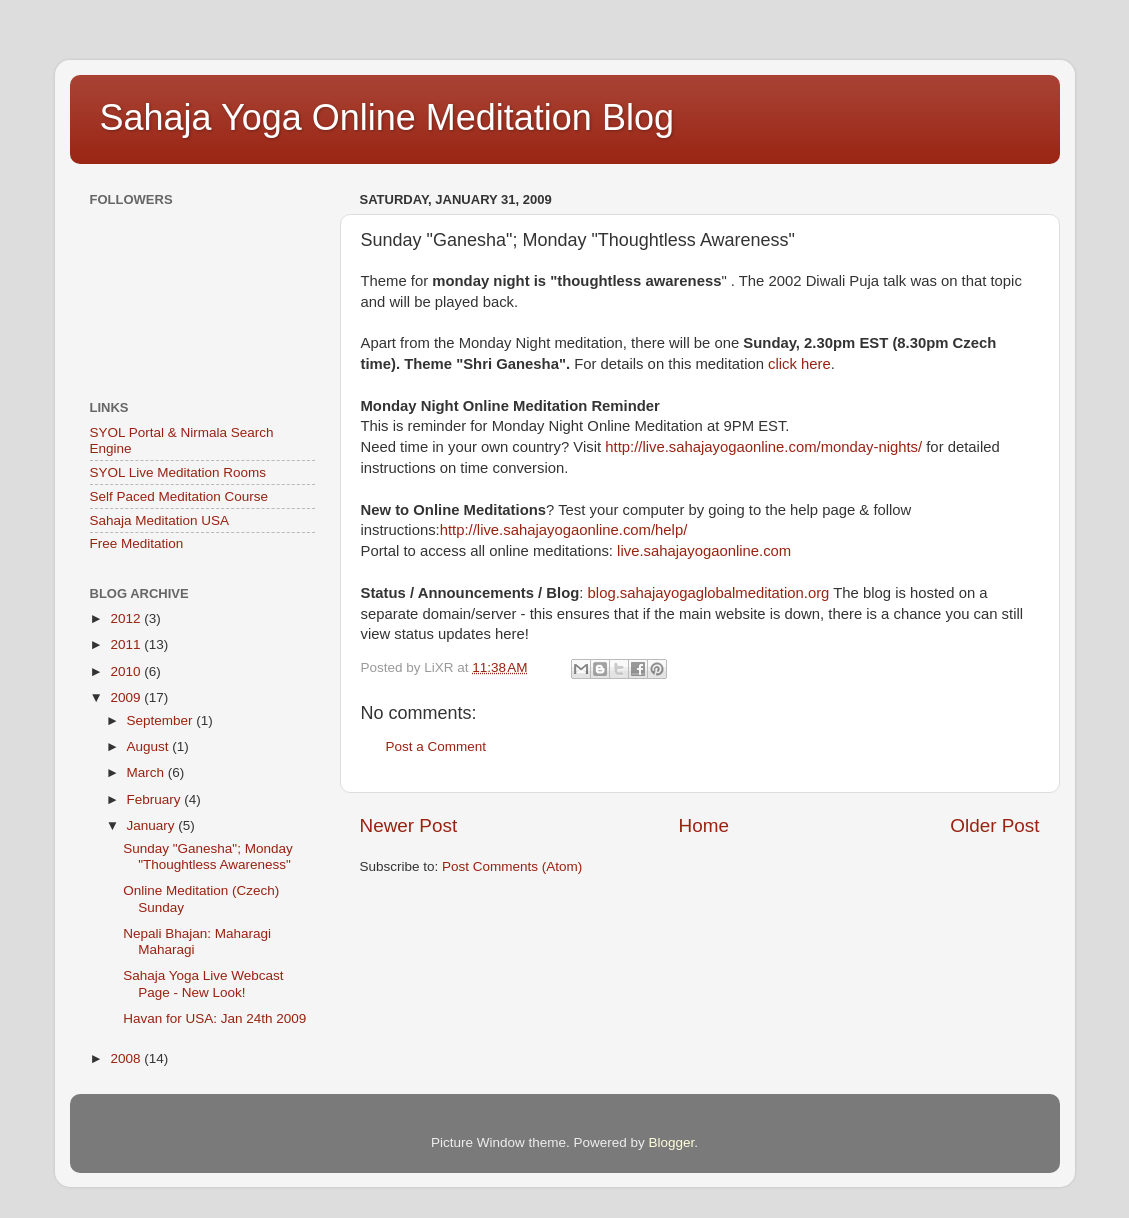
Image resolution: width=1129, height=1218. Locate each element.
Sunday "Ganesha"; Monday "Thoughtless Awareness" (207, 856)
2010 (127, 671)
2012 (127, 618)
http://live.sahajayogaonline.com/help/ (564, 530)
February (156, 799)
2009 (127, 697)
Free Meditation (137, 543)
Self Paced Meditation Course (179, 496)
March (147, 772)
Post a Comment (436, 746)
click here (799, 364)
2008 (127, 1058)
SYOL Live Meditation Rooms (178, 472)
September (162, 720)
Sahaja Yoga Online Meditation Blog (387, 117)
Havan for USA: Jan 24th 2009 (214, 1018)
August (150, 746)
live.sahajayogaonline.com (704, 551)
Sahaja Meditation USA (160, 520)
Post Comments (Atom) (512, 866)
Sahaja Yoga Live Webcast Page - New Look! (203, 983)
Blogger (672, 1142)
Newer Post (409, 825)
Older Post (994, 825)
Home (704, 825)
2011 (127, 644)
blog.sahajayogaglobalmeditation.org (709, 593)
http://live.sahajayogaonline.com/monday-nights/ (763, 447)
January (153, 825)
